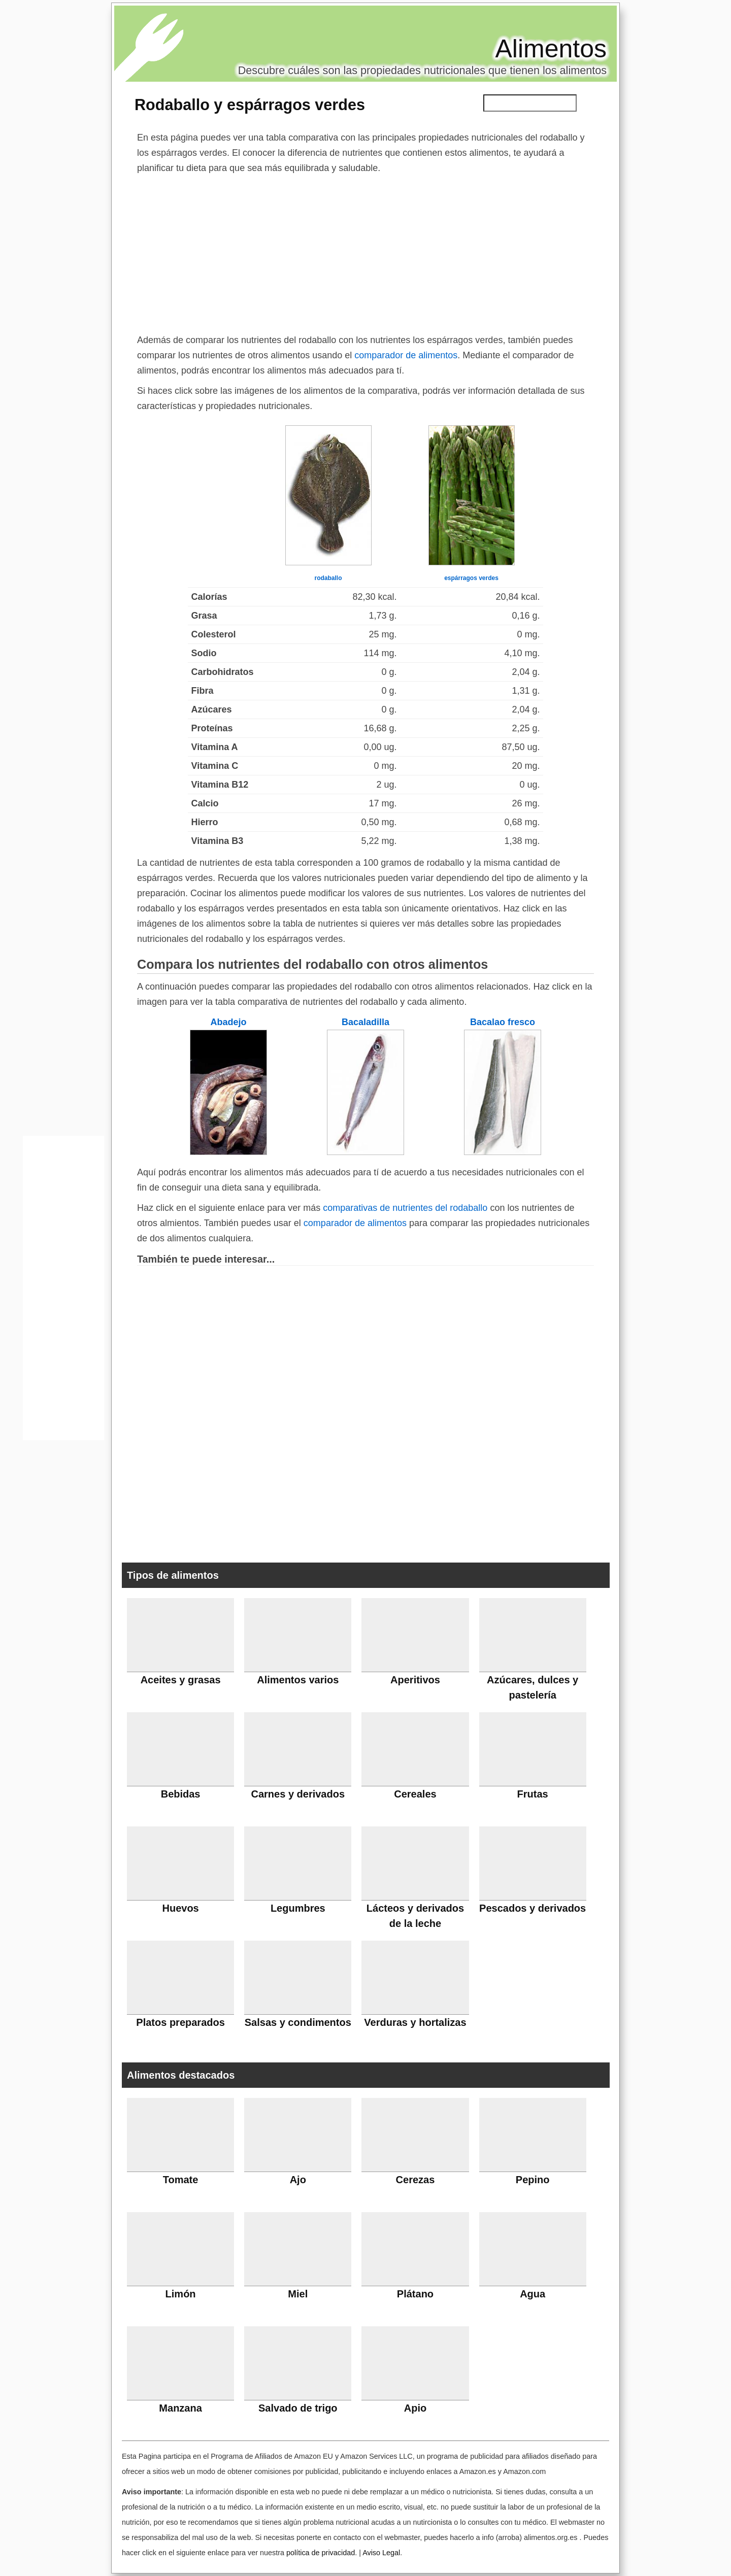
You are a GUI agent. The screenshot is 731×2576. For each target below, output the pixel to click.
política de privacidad (320, 2553)
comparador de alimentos (405, 355)
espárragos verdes (471, 578)
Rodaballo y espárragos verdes (250, 104)
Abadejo (228, 1022)
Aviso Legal (381, 2553)
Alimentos (551, 49)
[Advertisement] (365, 252)
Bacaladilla (365, 1022)
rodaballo (328, 578)
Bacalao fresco (502, 1022)
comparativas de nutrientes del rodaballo (405, 1208)
